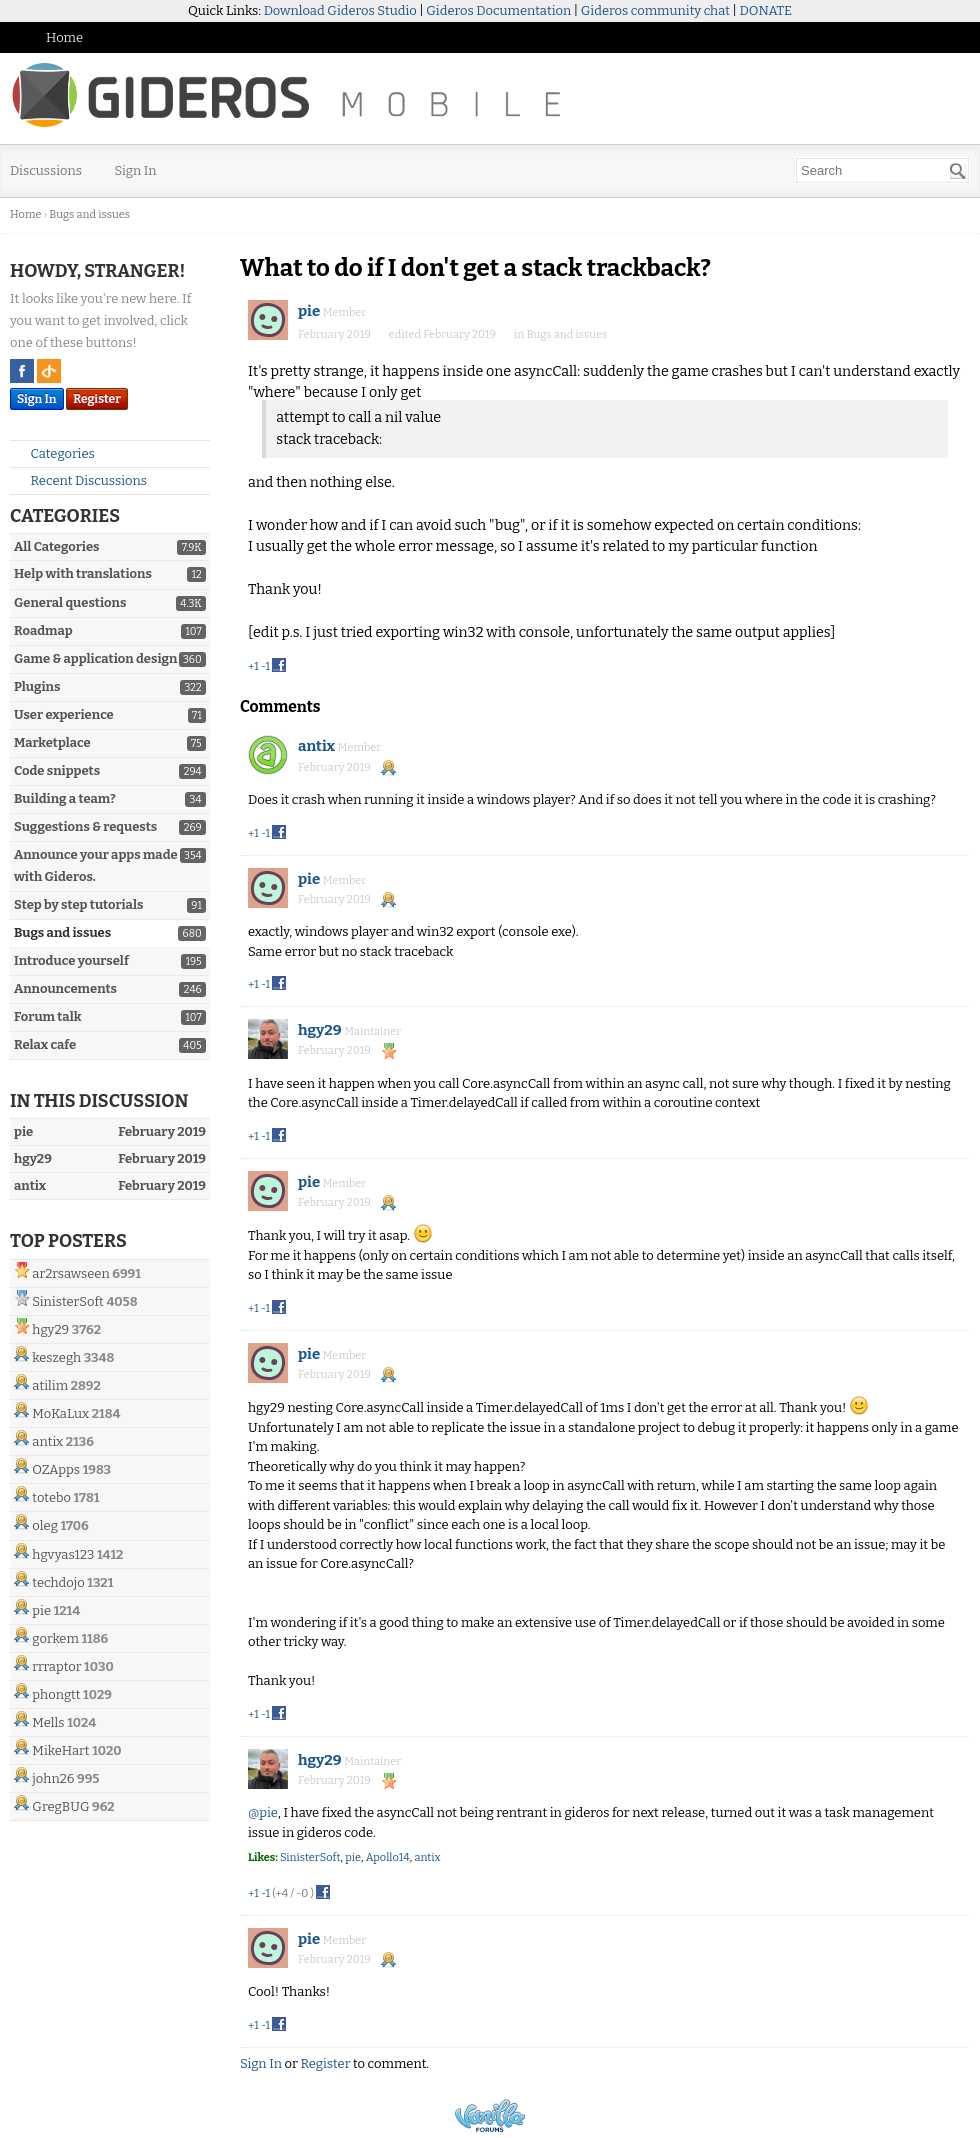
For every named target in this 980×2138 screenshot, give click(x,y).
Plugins (37, 686)
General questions (70, 602)
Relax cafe (45, 1044)
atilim (50, 1385)
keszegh (56, 1357)
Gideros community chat (655, 10)
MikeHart (60, 1750)
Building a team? (65, 798)
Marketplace (52, 742)
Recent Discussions (80, 480)
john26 (53, 1778)
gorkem (55, 1638)
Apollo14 (388, 1857)
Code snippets (57, 770)
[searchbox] (882, 170)
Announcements (65, 988)
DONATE (766, 10)
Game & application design (95, 658)
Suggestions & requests (85, 826)
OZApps (56, 1469)
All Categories (56, 546)
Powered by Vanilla (490, 2115)
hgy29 (50, 1329)
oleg (45, 1525)
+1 (253, 666)
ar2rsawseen (70, 1273)
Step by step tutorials (78, 904)
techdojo (58, 1582)
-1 (265, 666)
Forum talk (47, 1016)
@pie (263, 1812)
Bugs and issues (62, 932)
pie (41, 1610)
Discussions (46, 170)
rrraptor (56, 1666)
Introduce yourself (71, 960)
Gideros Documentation (498, 10)
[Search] (958, 171)
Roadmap (43, 630)
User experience (64, 714)
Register (97, 399)
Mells (48, 1722)
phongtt (56, 1694)
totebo (51, 1497)
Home (64, 37)
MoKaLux (60, 1413)
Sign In (136, 170)
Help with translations (83, 573)
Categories (54, 453)
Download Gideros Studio (340, 10)
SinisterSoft (67, 1301)
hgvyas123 (63, 1554)
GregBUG (60, 1806)
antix (47, 1441)
